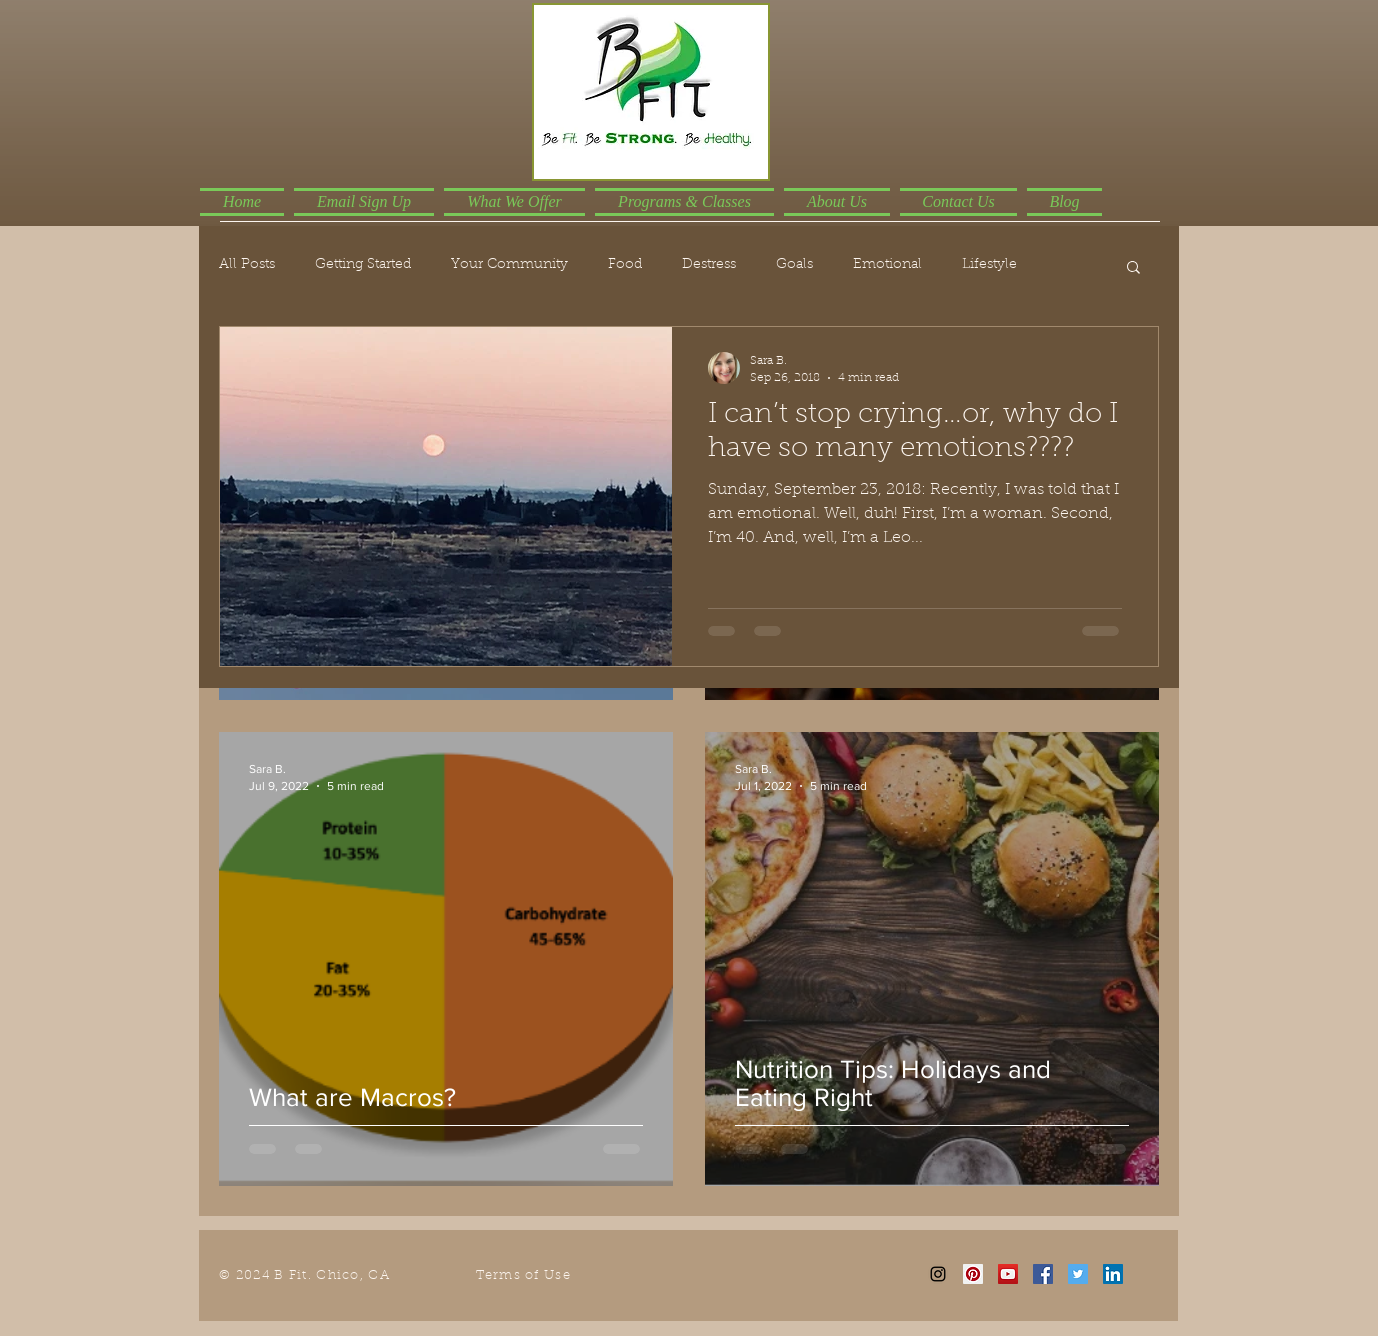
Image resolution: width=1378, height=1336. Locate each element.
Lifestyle (989, 265)
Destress (709, 265)
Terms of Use (523, 1275)
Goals (794, 265)
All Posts (247, 265)
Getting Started (363, 265)
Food (625, 265)
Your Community (509, 265)
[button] (1133, 268)
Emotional (887, 265)
